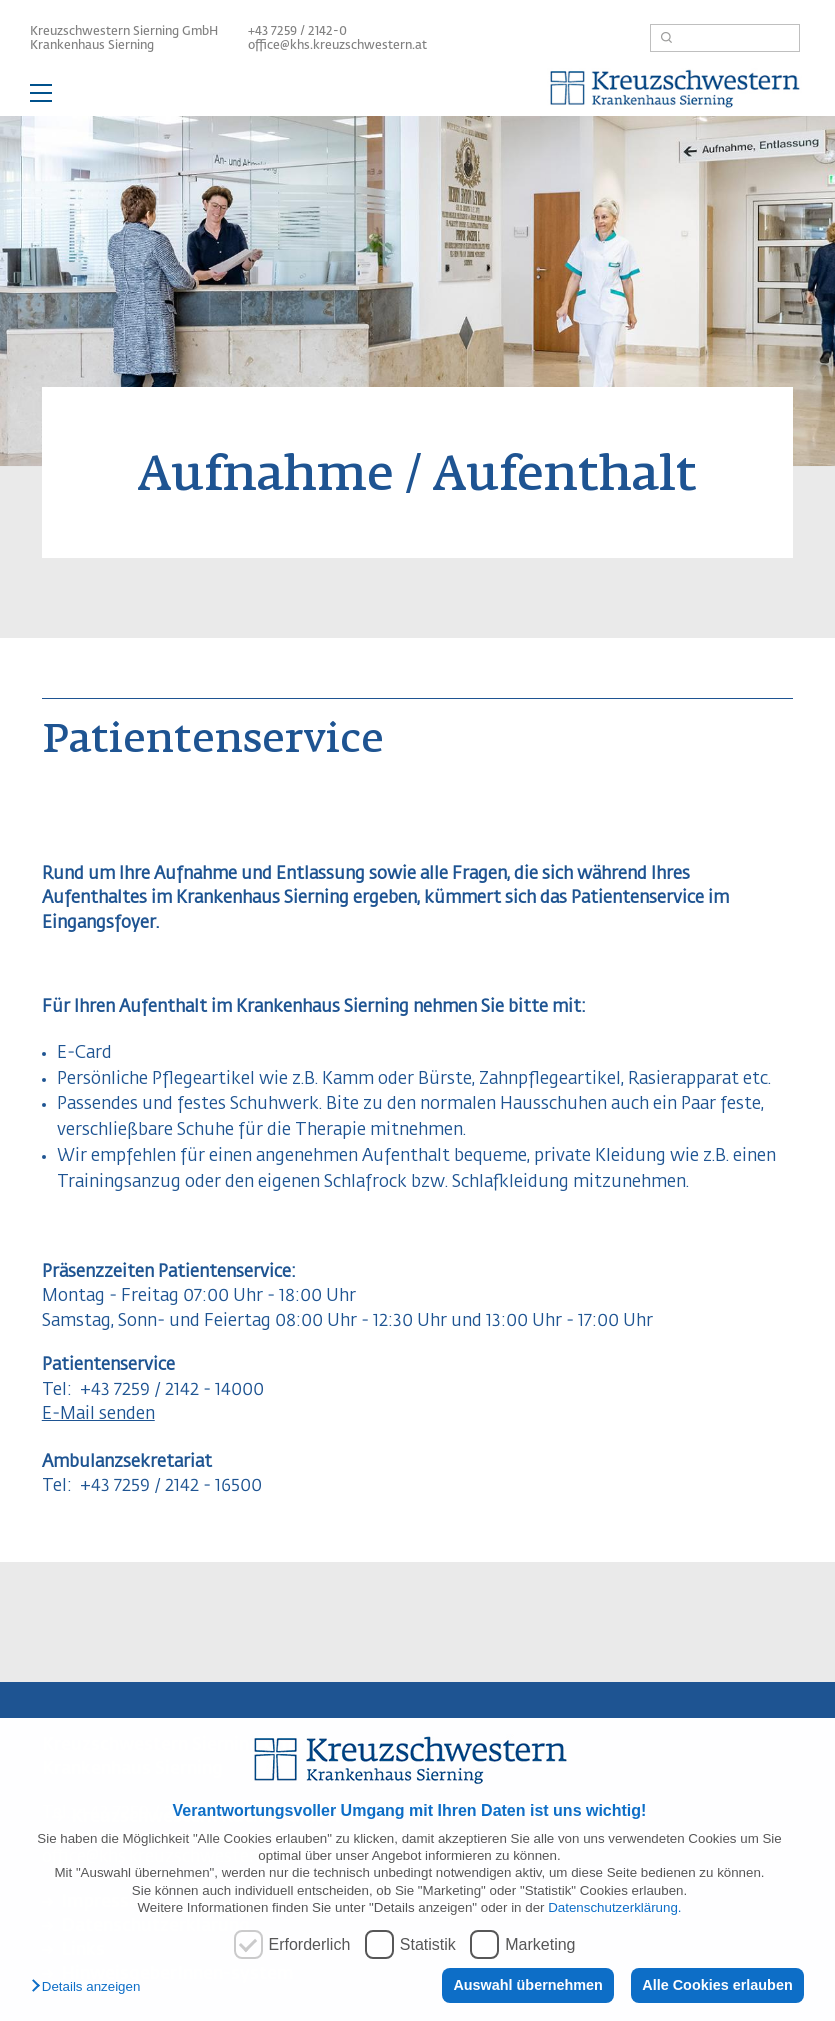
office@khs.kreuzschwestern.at (337, 46)
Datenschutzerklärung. (614, 1907)
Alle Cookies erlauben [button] (717, 1985)
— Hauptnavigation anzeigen (417, 96)
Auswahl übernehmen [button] (528, 1985)
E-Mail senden (98, 1414)
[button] (90, 1987)
